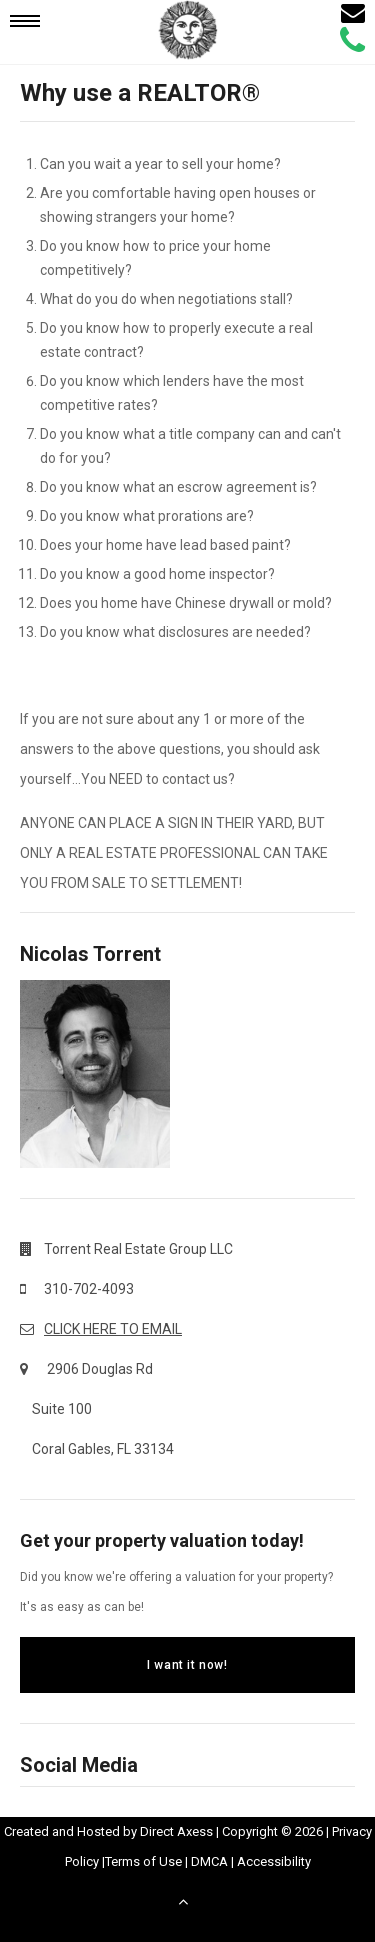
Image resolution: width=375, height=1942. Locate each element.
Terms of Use (143, 1861)
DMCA (209, 1861)
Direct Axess (176, 1831)
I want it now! (187, 1665)
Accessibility (274, 1861)
